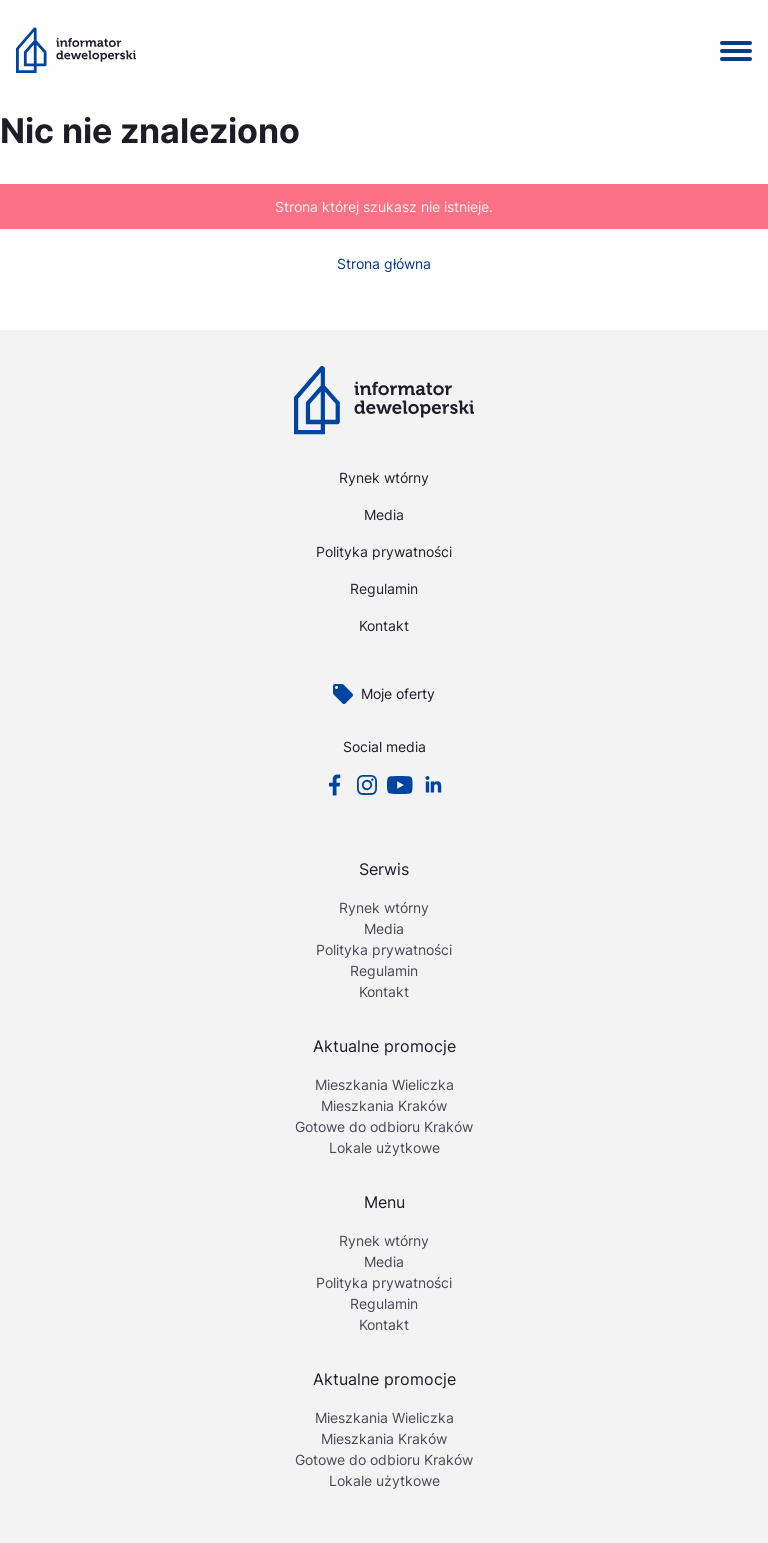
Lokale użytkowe (384, 1147)
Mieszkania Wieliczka (384, 1084)
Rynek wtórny (384, 477)
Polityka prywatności (384, 551)
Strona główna (384, 263)
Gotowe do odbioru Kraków (384, 1126)
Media (384, 514)
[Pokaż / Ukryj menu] (736, 51)
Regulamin (384, 588)
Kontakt (384, 625)
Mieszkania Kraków (384, 1105)
